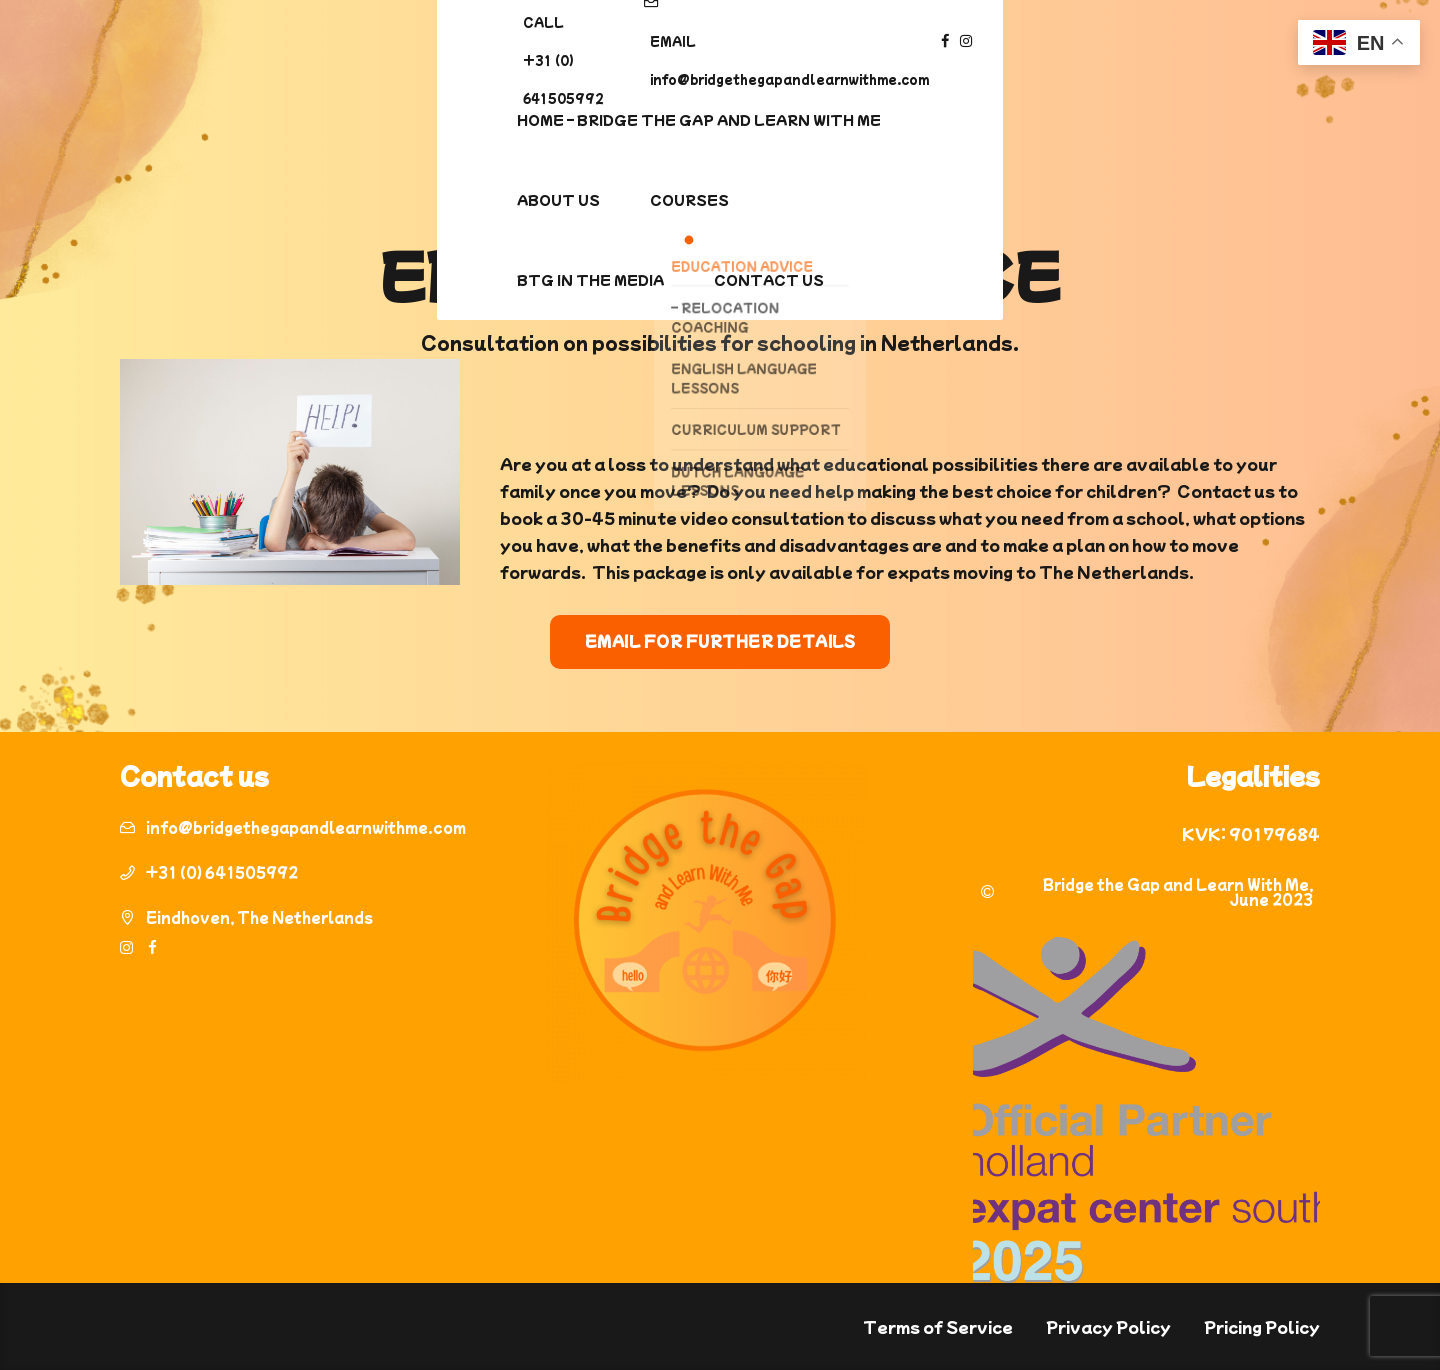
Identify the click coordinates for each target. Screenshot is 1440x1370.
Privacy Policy (1108, 1326)
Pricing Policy (1262, 1326)
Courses (786, 119)
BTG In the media (949, 119)
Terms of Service (938, 1326)
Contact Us (1128, 119)
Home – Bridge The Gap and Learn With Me (382, 119)
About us (655, 119)
